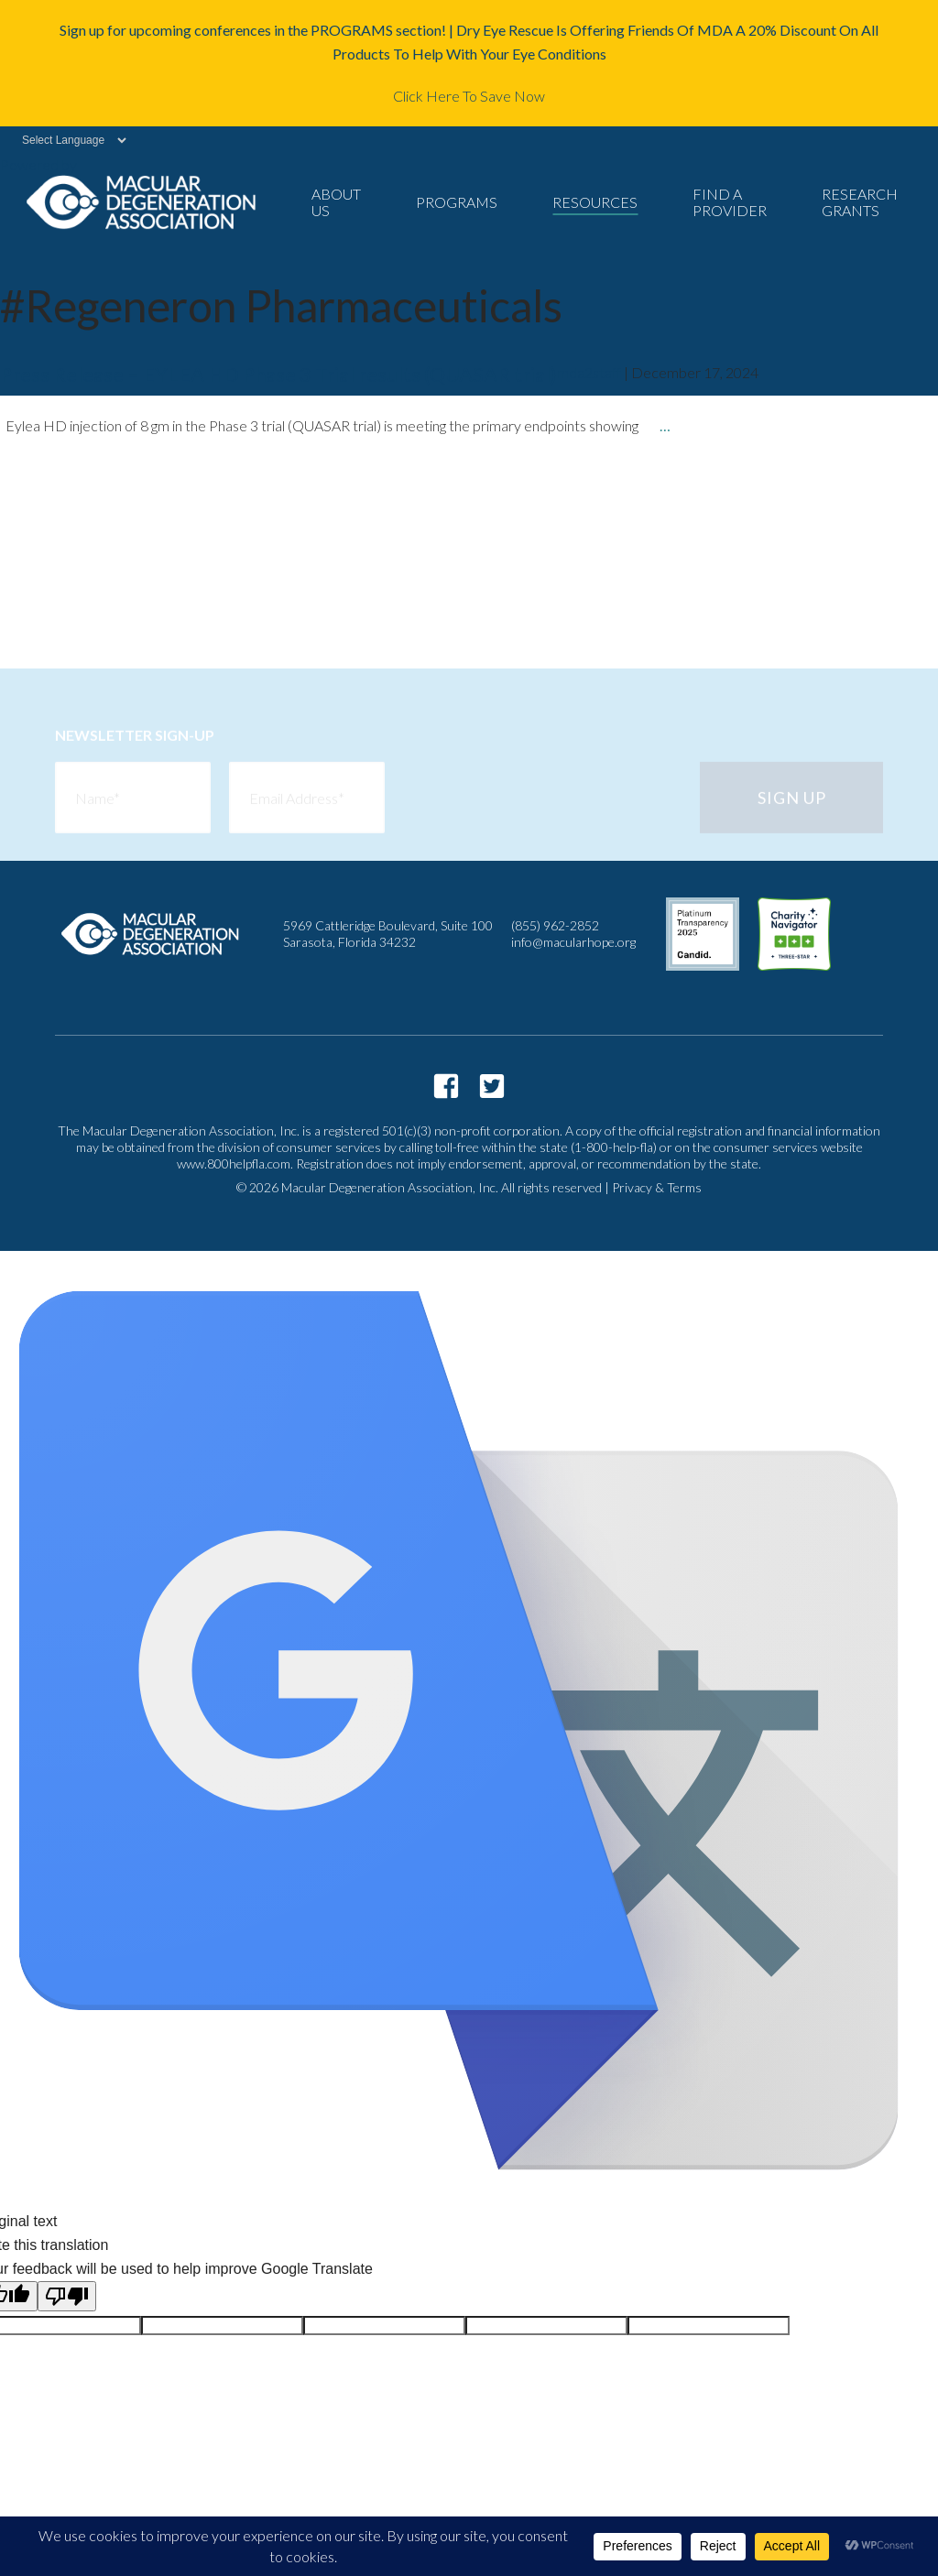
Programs (456, 202)
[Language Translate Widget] (64, 140)
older (60, 505)
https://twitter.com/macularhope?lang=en (492, 1086)
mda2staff (589, 372)
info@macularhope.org (573, 942)
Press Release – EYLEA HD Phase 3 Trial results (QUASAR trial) (278, 374)
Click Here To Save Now (469, 95)
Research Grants (860, 202)
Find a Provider (730, 202)
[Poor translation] (67, 2296)
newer (61, 604)
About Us (336, 202)
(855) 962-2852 (555, 925)
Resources (595, 202)
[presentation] (542, 801)
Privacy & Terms (657, 1187)
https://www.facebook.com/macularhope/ (446, 1086)
